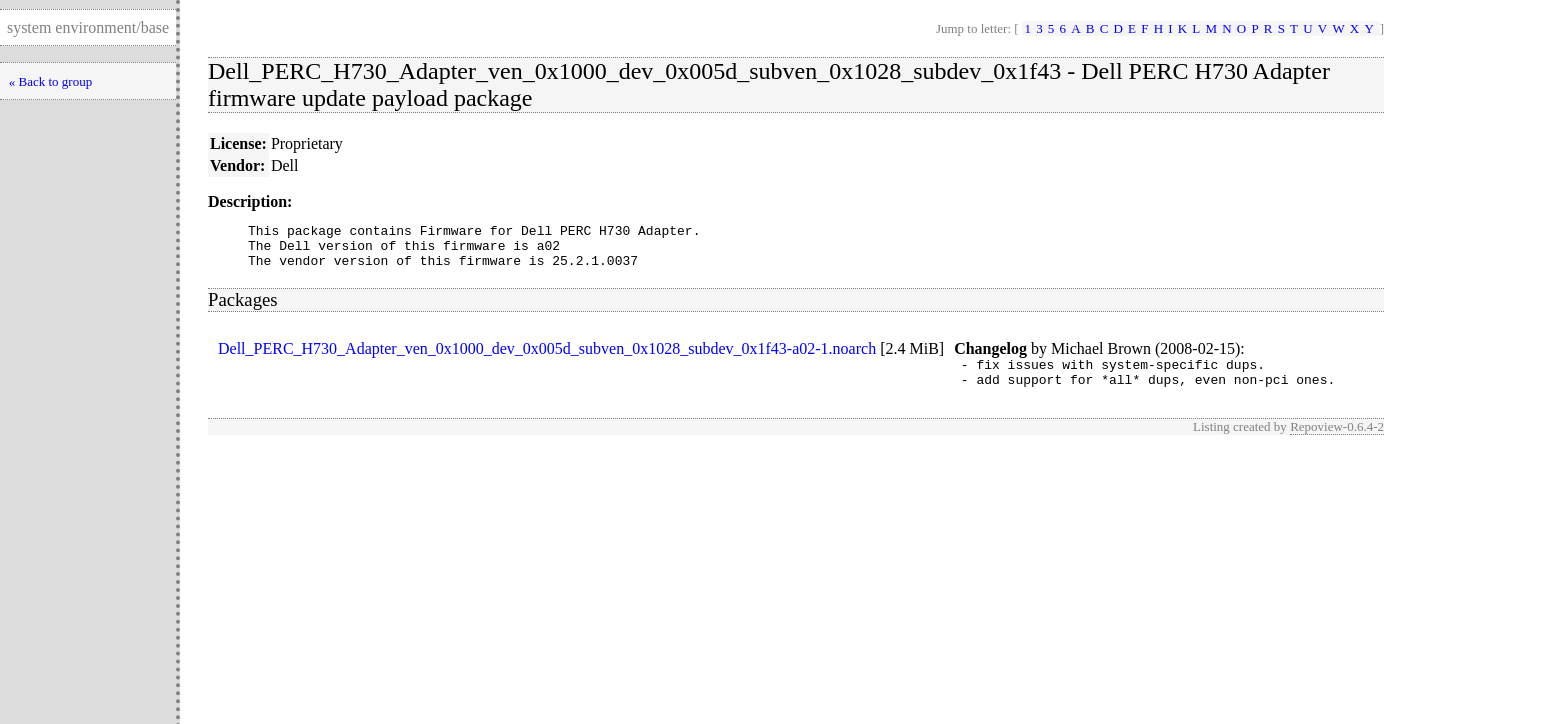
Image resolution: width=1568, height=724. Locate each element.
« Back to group (50, 81)
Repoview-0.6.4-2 (1337, 441)
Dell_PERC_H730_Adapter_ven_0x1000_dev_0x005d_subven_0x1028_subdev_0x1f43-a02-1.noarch (547, 357)
